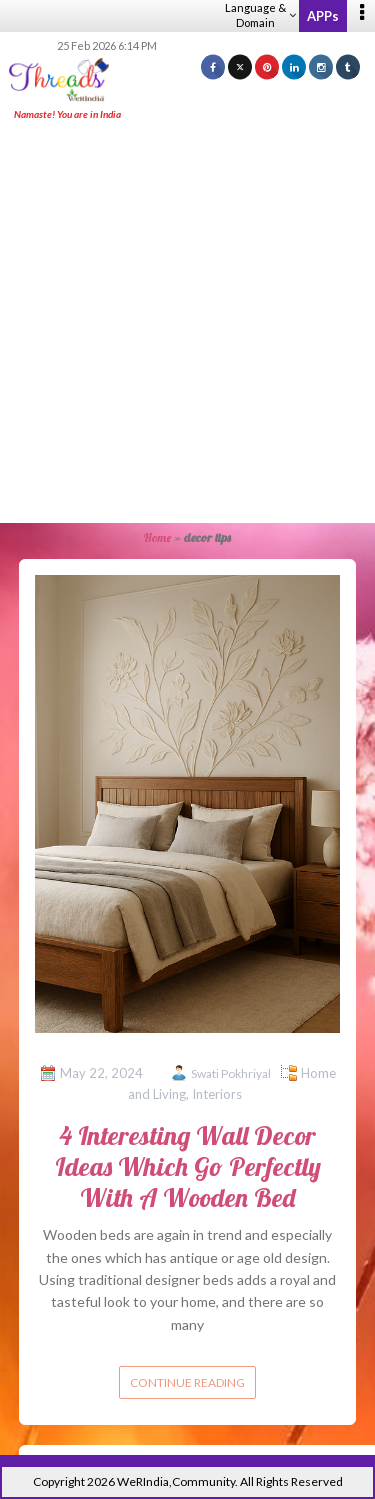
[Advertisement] (187, 323)
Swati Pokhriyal (231, 1073)
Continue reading (187, 1382)
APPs (323, 16)
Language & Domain (260, 15)
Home (157, 537)
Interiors (217, 1094)
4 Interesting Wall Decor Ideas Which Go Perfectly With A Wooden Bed (188, 1166)
